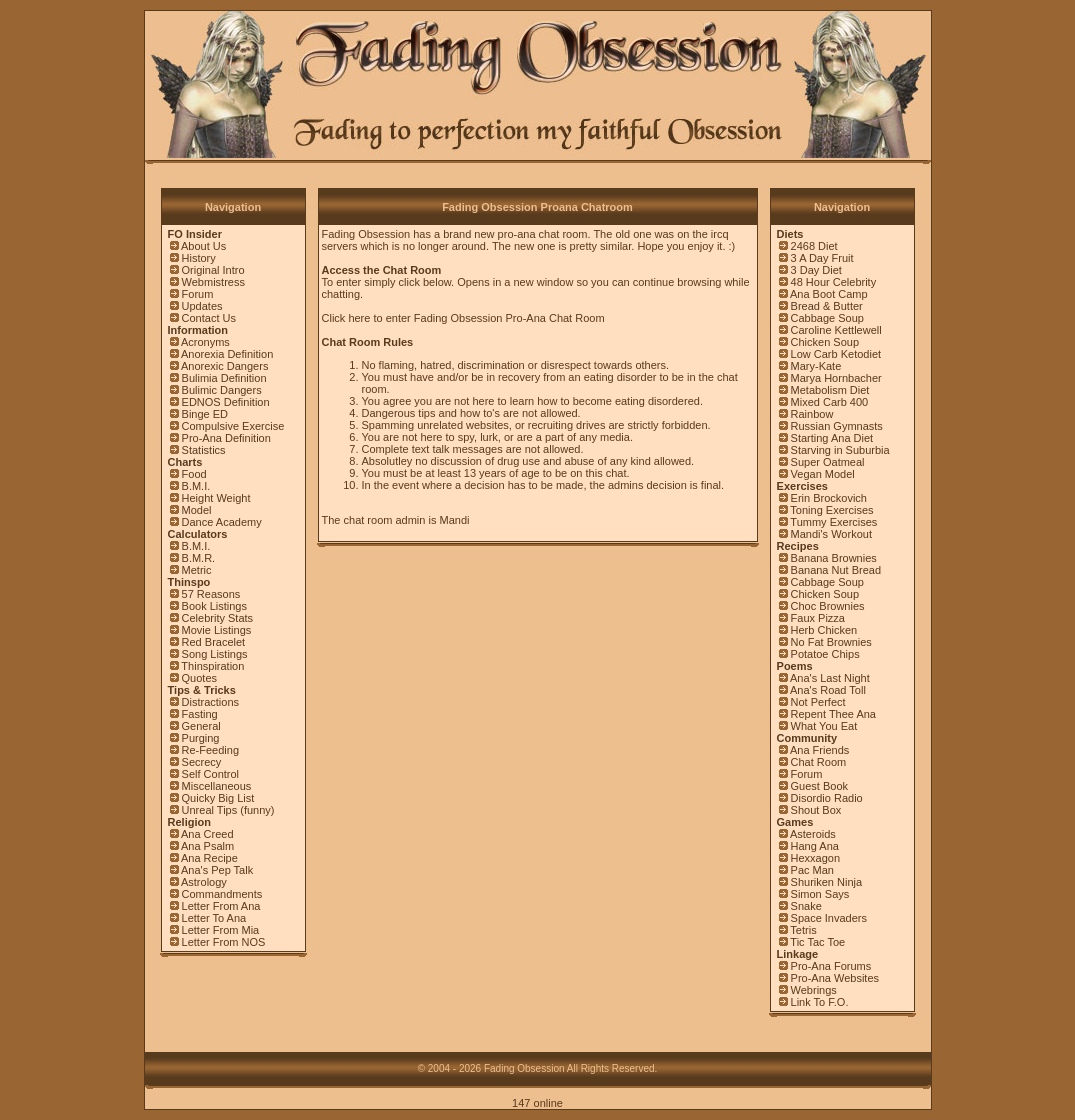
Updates (202, 306)
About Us (203, 246)
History (199, 258)
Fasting (200, 714)
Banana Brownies (834, 558)
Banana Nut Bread (836, 570)
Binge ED (205, 414)
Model (197, 510)
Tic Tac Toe (817, 942)
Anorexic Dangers (224, 366)
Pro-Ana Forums (831, 966)
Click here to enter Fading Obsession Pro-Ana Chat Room (463, 318)
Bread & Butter (827, 306)
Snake (806, 906)
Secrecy (202, 762)
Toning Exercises (831, 510)
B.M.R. (199, 558)
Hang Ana (815, 846)
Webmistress (213, 282)
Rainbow (812, 414)
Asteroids (813, 834)
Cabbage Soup (827, 318)
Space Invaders (829, 918)
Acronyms (205, 342)
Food (194, 474)
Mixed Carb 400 (830, 402)
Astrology (204, 882)
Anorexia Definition (227, 354)
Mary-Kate (816, 366)
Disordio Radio (827, 798)
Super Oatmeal (828, 462)
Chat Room (819, 762)
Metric (197, 570)
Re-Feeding (210, 750)
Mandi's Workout (831, 534)
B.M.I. (196, 486)
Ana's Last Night (830, 678)
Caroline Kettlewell (836, 330)
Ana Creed (207, 834)
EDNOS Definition (226, 402)
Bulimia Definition (224, 378)
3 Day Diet (816, 270)
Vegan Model (823, 474)
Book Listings (214, 606)
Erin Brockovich (829, 498)
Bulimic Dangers (222, 390)
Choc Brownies (828, 606)
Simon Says (820, 894)
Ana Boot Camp (829, 294)
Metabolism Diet (830, 390)
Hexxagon (816, 858)
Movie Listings (217, 630)
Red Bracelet (214, 642)
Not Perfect (818, 702)
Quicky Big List (218, 798)
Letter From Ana (221, 906)
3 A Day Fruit (822, 258)
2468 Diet (814, 246)
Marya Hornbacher (836, 378)
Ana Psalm (207, 846)
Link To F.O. (820, 1002)
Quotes (199, 678)
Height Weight (216, 498)
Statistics (204, 450)
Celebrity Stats (218, 618)
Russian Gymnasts (837, 426)
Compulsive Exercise (233, 426)
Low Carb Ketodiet (836, 354)
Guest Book (819, 786)
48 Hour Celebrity (834, 282)
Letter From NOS (224, 942)
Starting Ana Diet (832, 438)
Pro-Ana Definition (226, 438)
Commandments (222, 894)
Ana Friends (819, 750)
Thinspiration (212, 666)
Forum (198, 294)
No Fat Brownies (831, 642)
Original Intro (213, 270)
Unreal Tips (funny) (228, 810)
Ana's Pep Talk (217, 870)
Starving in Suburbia (840, 450)
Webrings (814, 990)
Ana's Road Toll (828, 690)
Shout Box (816, 810)
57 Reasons (211, 594)
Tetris (803, 930)
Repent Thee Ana (833, 714)
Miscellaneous (217, 786)
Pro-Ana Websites (835, 978)
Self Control (210, 774)
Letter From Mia (221, 930)
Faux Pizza (818, 618)
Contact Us (209, 318)
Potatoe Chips (825, 654)
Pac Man (812, 870)
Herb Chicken (824, 630)
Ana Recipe (209, 858)
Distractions (210, 702)
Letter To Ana (214, 918)
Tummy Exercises (833, 522)
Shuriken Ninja (827, 882)
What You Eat (824, 726)
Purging (201, 738)
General (201, 726)
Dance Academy (222, 522)
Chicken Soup (825, 342)
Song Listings (215, 654)
